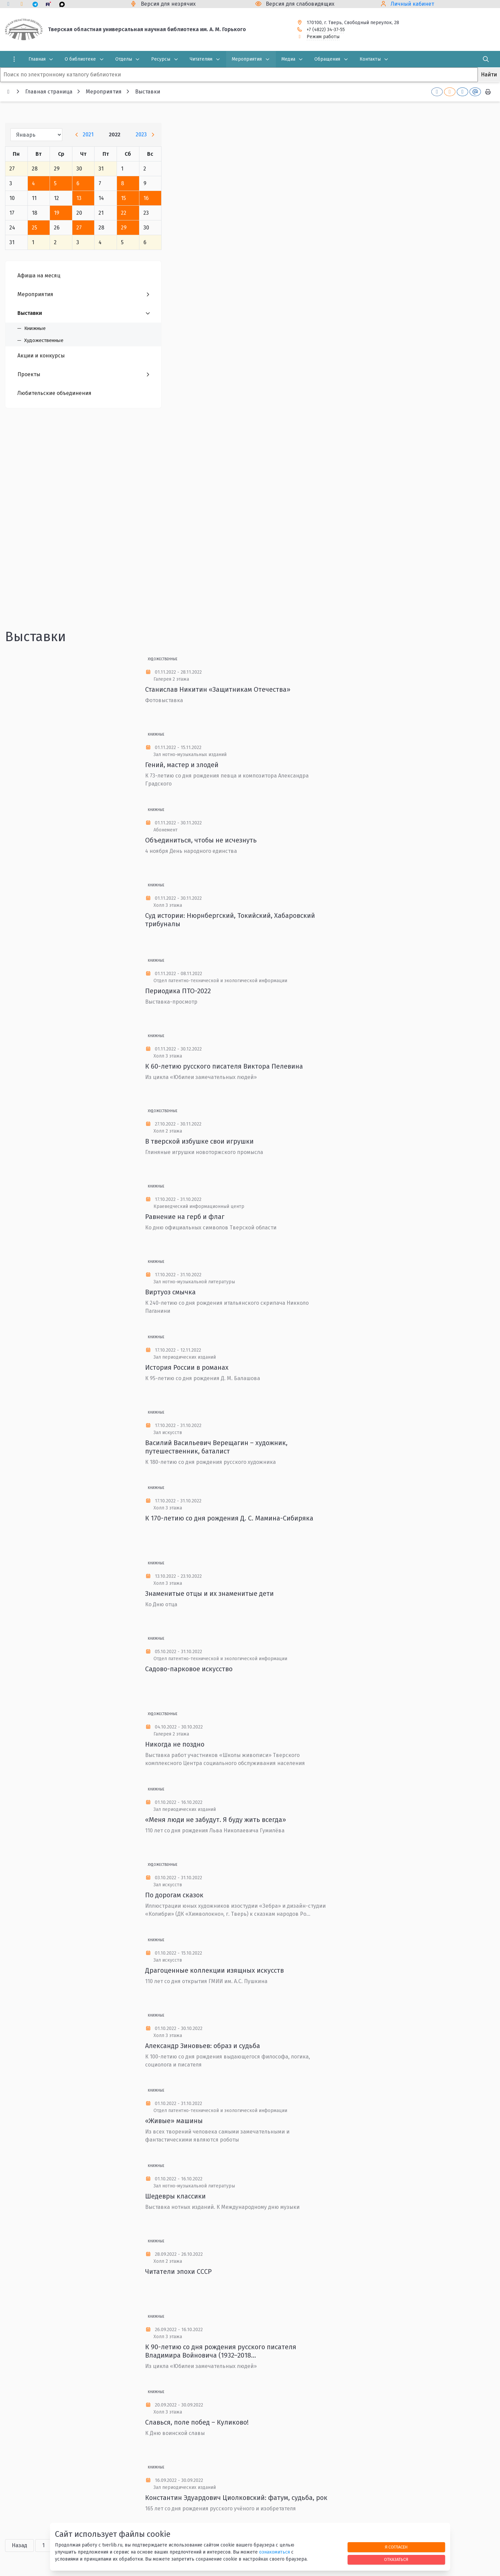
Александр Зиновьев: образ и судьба (202, 2046)
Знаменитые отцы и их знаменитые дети (209, 1593)
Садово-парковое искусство (189, 1669)
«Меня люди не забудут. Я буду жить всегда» (215, 1820)
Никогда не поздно (174, 1744)
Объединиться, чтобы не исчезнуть (201, 840)
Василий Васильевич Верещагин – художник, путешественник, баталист (216, 1447)
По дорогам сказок (174, 1895)
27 (79, 227)
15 (123, 198)
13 (78, 198)
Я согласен (396, 2547)
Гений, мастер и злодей (181, 765)
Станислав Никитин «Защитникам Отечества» (218, 689)
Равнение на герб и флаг (185, 1217)
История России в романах (187, 1367)
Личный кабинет (412, 4)
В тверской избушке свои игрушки (199, 1141)
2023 (141, 134)
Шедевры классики (175, 2196)
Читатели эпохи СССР (178, 2271)
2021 (88, 134)
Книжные (156, 735)
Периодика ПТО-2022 (178, 991)
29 (124, 227)
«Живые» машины (174, 2121)
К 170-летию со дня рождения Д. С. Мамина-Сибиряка (229, 1518)
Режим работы (323, 37)
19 (56, 213)
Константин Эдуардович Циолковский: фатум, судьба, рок (236, 2498)
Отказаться (396, 2559)
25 (34, 227)
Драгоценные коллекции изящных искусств (214, 1970)
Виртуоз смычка (170, 1292)
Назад (19, 2545)
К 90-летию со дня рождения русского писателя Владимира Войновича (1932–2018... (220, 2351)
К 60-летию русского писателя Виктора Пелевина (224, 1066)
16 (146, 198)
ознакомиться (274, 2552)
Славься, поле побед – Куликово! (197, 2422)
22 (123, 213)
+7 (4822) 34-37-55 (326, 29)
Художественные (162, 659)
